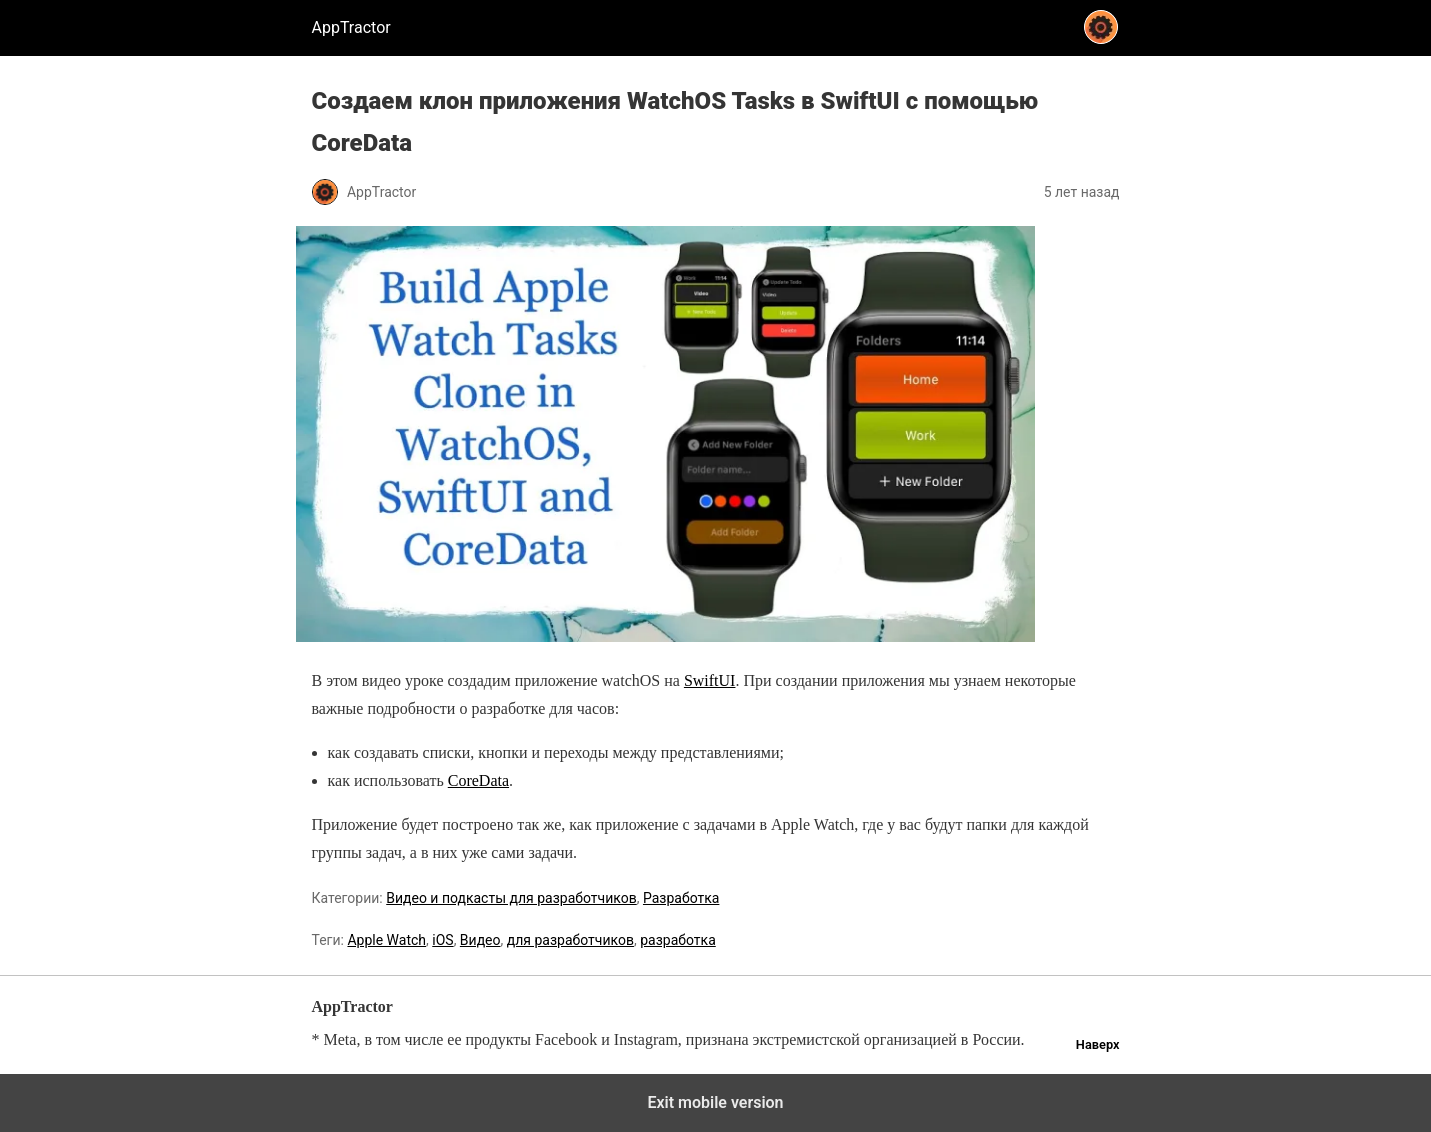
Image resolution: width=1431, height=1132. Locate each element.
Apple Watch (386, 940)
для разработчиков (570, 940)
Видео (480, 940)
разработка (678, 940)
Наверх (1098, 1044)
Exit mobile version (715, 1102)
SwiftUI (710, 680)
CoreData (478, 780)
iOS (442, 940)
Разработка (681, 898)
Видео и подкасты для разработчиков (511, 898)
